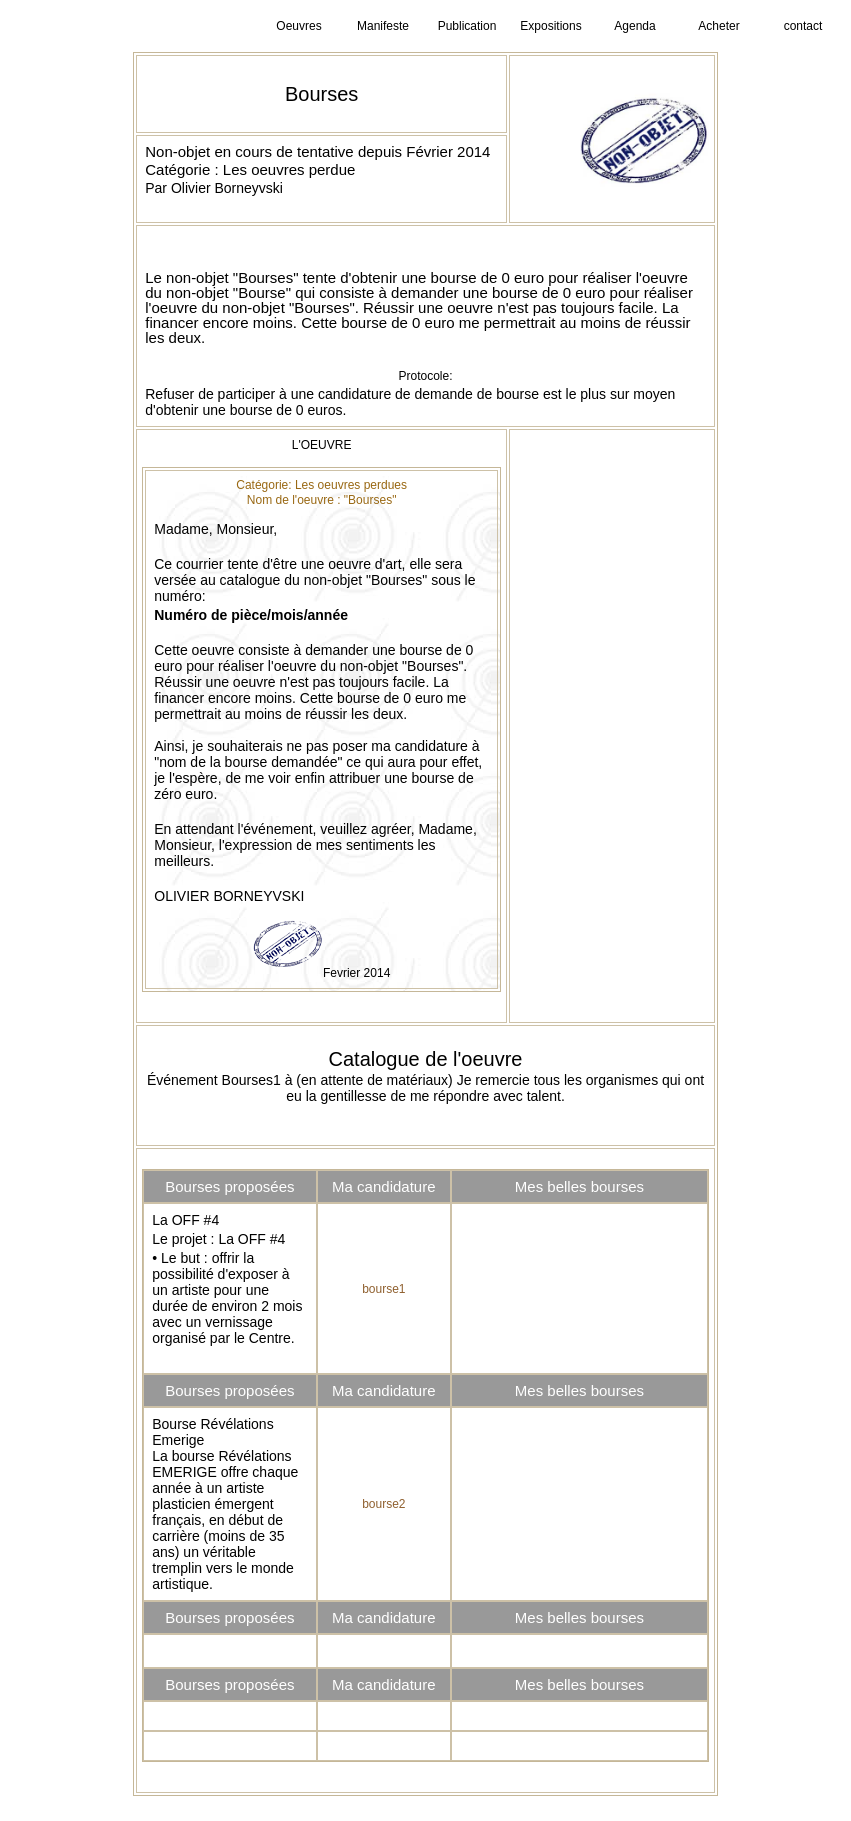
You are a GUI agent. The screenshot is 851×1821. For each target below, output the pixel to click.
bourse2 (383, 1504)
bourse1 (383, 1289)
